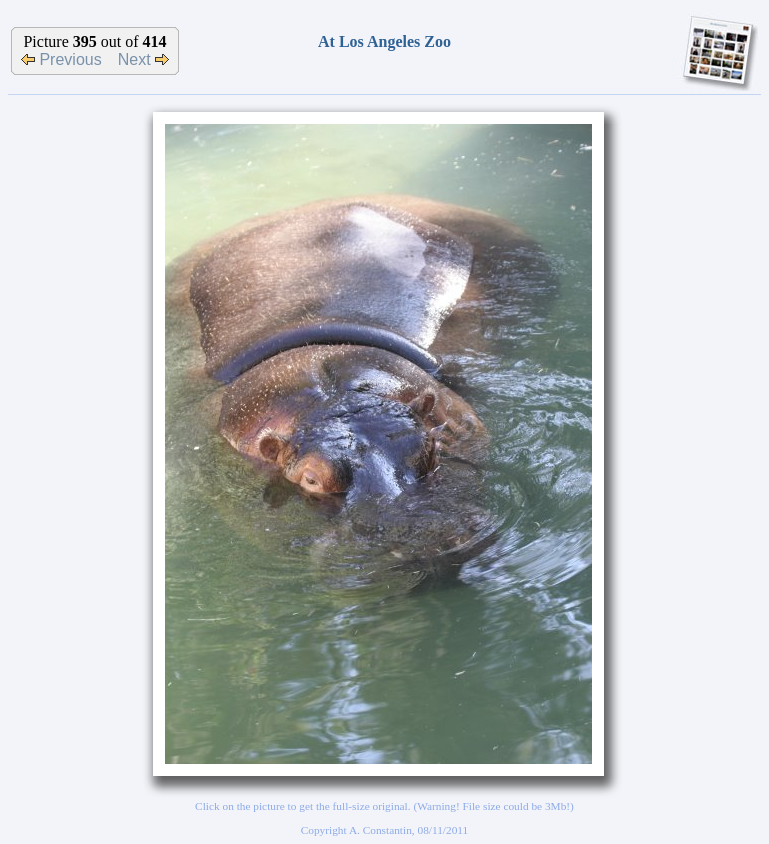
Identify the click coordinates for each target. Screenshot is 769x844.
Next (143, 59)
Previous (61, 59)
